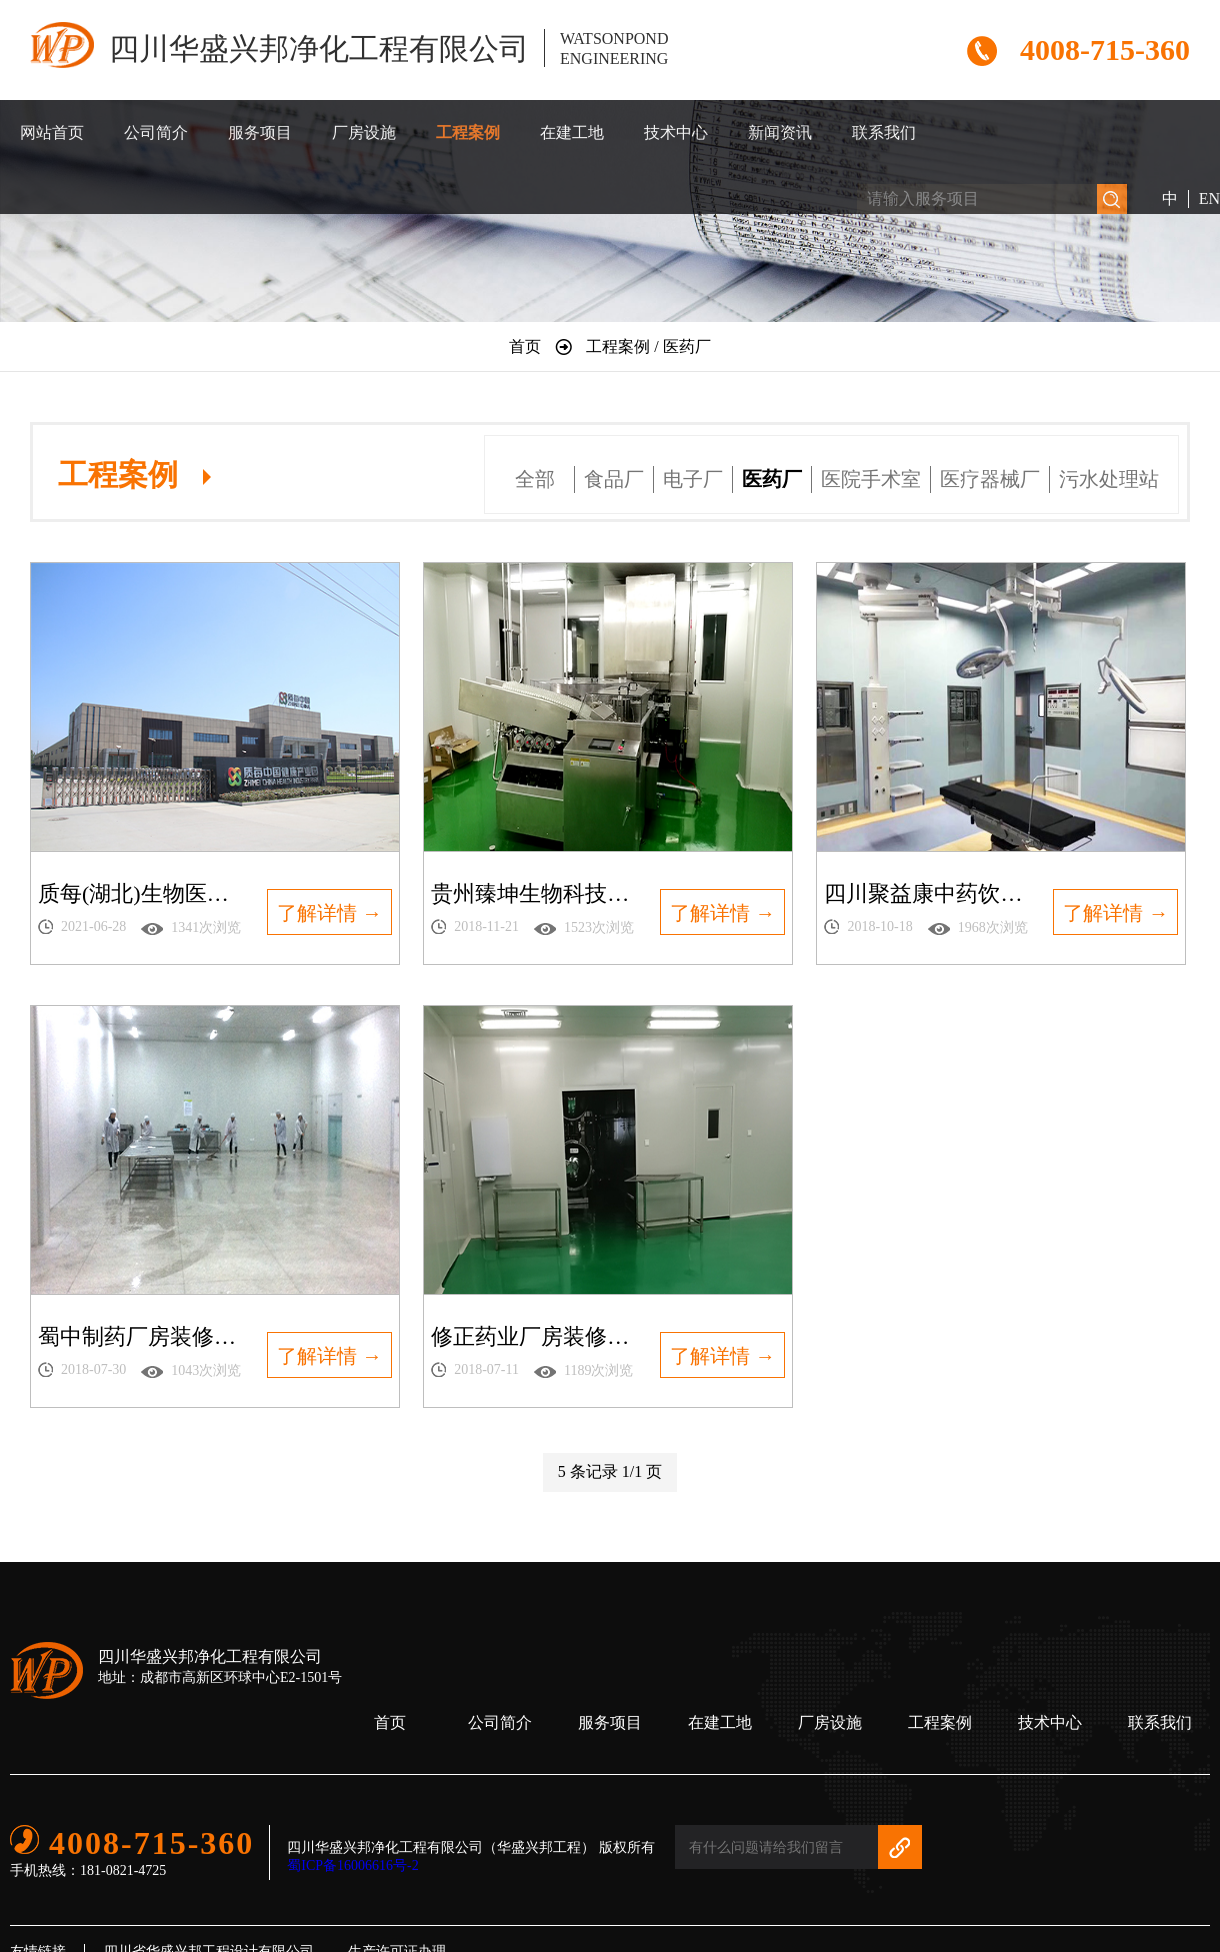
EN (1209, 198)
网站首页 (52, 132)
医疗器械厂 (990, 479)
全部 (535, 479)
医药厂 (772, 479)
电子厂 (693, 479)
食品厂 (614, 479)
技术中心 (676, 132)
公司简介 (156, 132)
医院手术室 (871, 479)
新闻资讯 (780, 132)
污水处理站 (1109, 479)
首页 (390, 1722)
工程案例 (468, 132)
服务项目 (260, 132)
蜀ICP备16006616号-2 (352, 1865)
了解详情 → (329, 913)
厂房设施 (364, 132)
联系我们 (884, 132)
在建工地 (572, 132)
